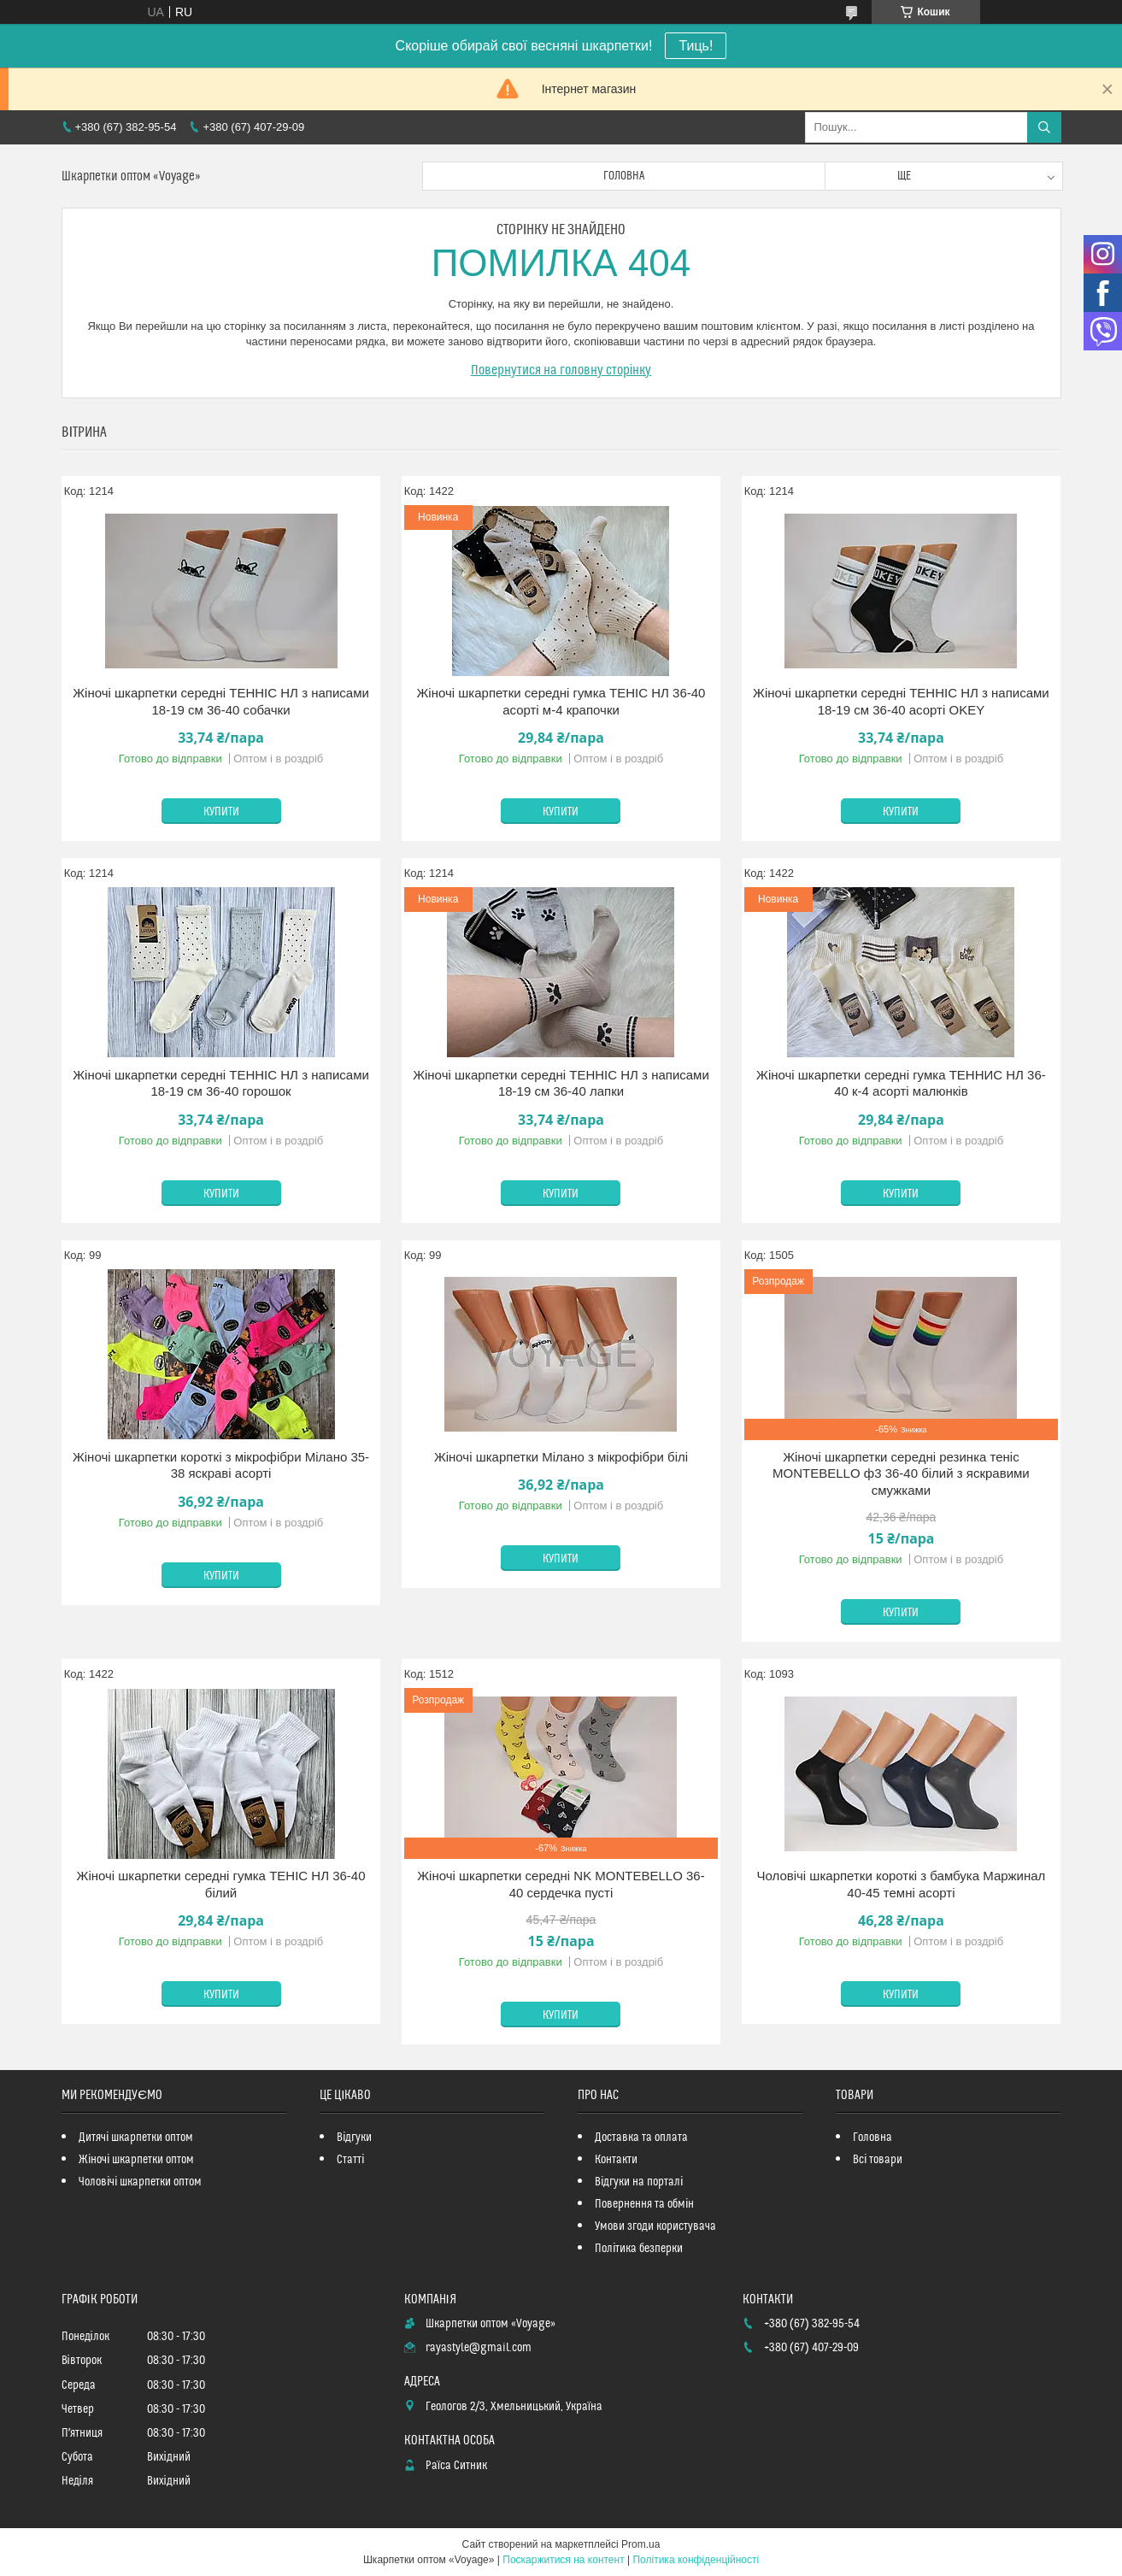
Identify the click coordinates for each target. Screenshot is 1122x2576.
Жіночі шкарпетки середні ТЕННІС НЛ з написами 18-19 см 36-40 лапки (561, 1083)
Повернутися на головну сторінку (561, 370)
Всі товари (877, 2160)
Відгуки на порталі (639, 2182)
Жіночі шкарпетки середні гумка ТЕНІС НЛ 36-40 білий (221, 1884)
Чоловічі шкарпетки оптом (140, 2182)
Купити (221, 812)
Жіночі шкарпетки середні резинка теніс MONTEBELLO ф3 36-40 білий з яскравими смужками (901, 1473)
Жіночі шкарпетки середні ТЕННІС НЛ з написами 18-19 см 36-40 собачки (221, 701)
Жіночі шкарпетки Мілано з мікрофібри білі (561, 1457)
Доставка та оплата (641, 2137)
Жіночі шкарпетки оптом (136, 2160)
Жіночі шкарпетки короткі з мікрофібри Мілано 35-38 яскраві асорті (221, 1465)
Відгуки (354, 2137)
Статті (350, 2160)
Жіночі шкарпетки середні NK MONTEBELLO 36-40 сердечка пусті (560, 1884)
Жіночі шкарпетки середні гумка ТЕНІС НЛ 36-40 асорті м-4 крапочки (560, 701)
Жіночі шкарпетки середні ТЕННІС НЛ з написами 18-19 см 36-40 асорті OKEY (901, 701)
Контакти (616, 2160)
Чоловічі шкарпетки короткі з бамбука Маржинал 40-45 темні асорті (900, 1884)
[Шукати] (1044, 127)
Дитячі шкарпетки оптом (136, 2137)
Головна (623, 176)
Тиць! (695, 45)
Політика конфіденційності (695, 2560)
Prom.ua (640, 2544)
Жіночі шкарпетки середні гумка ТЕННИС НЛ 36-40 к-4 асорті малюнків (901, 1083)
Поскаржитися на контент (563, 2560)
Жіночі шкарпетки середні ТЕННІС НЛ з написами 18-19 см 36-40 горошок (221, 1083)
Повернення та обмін (644, 2204)
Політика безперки (639, 2248)
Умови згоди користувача (655, 2226)
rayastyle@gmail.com (479, 2348)
